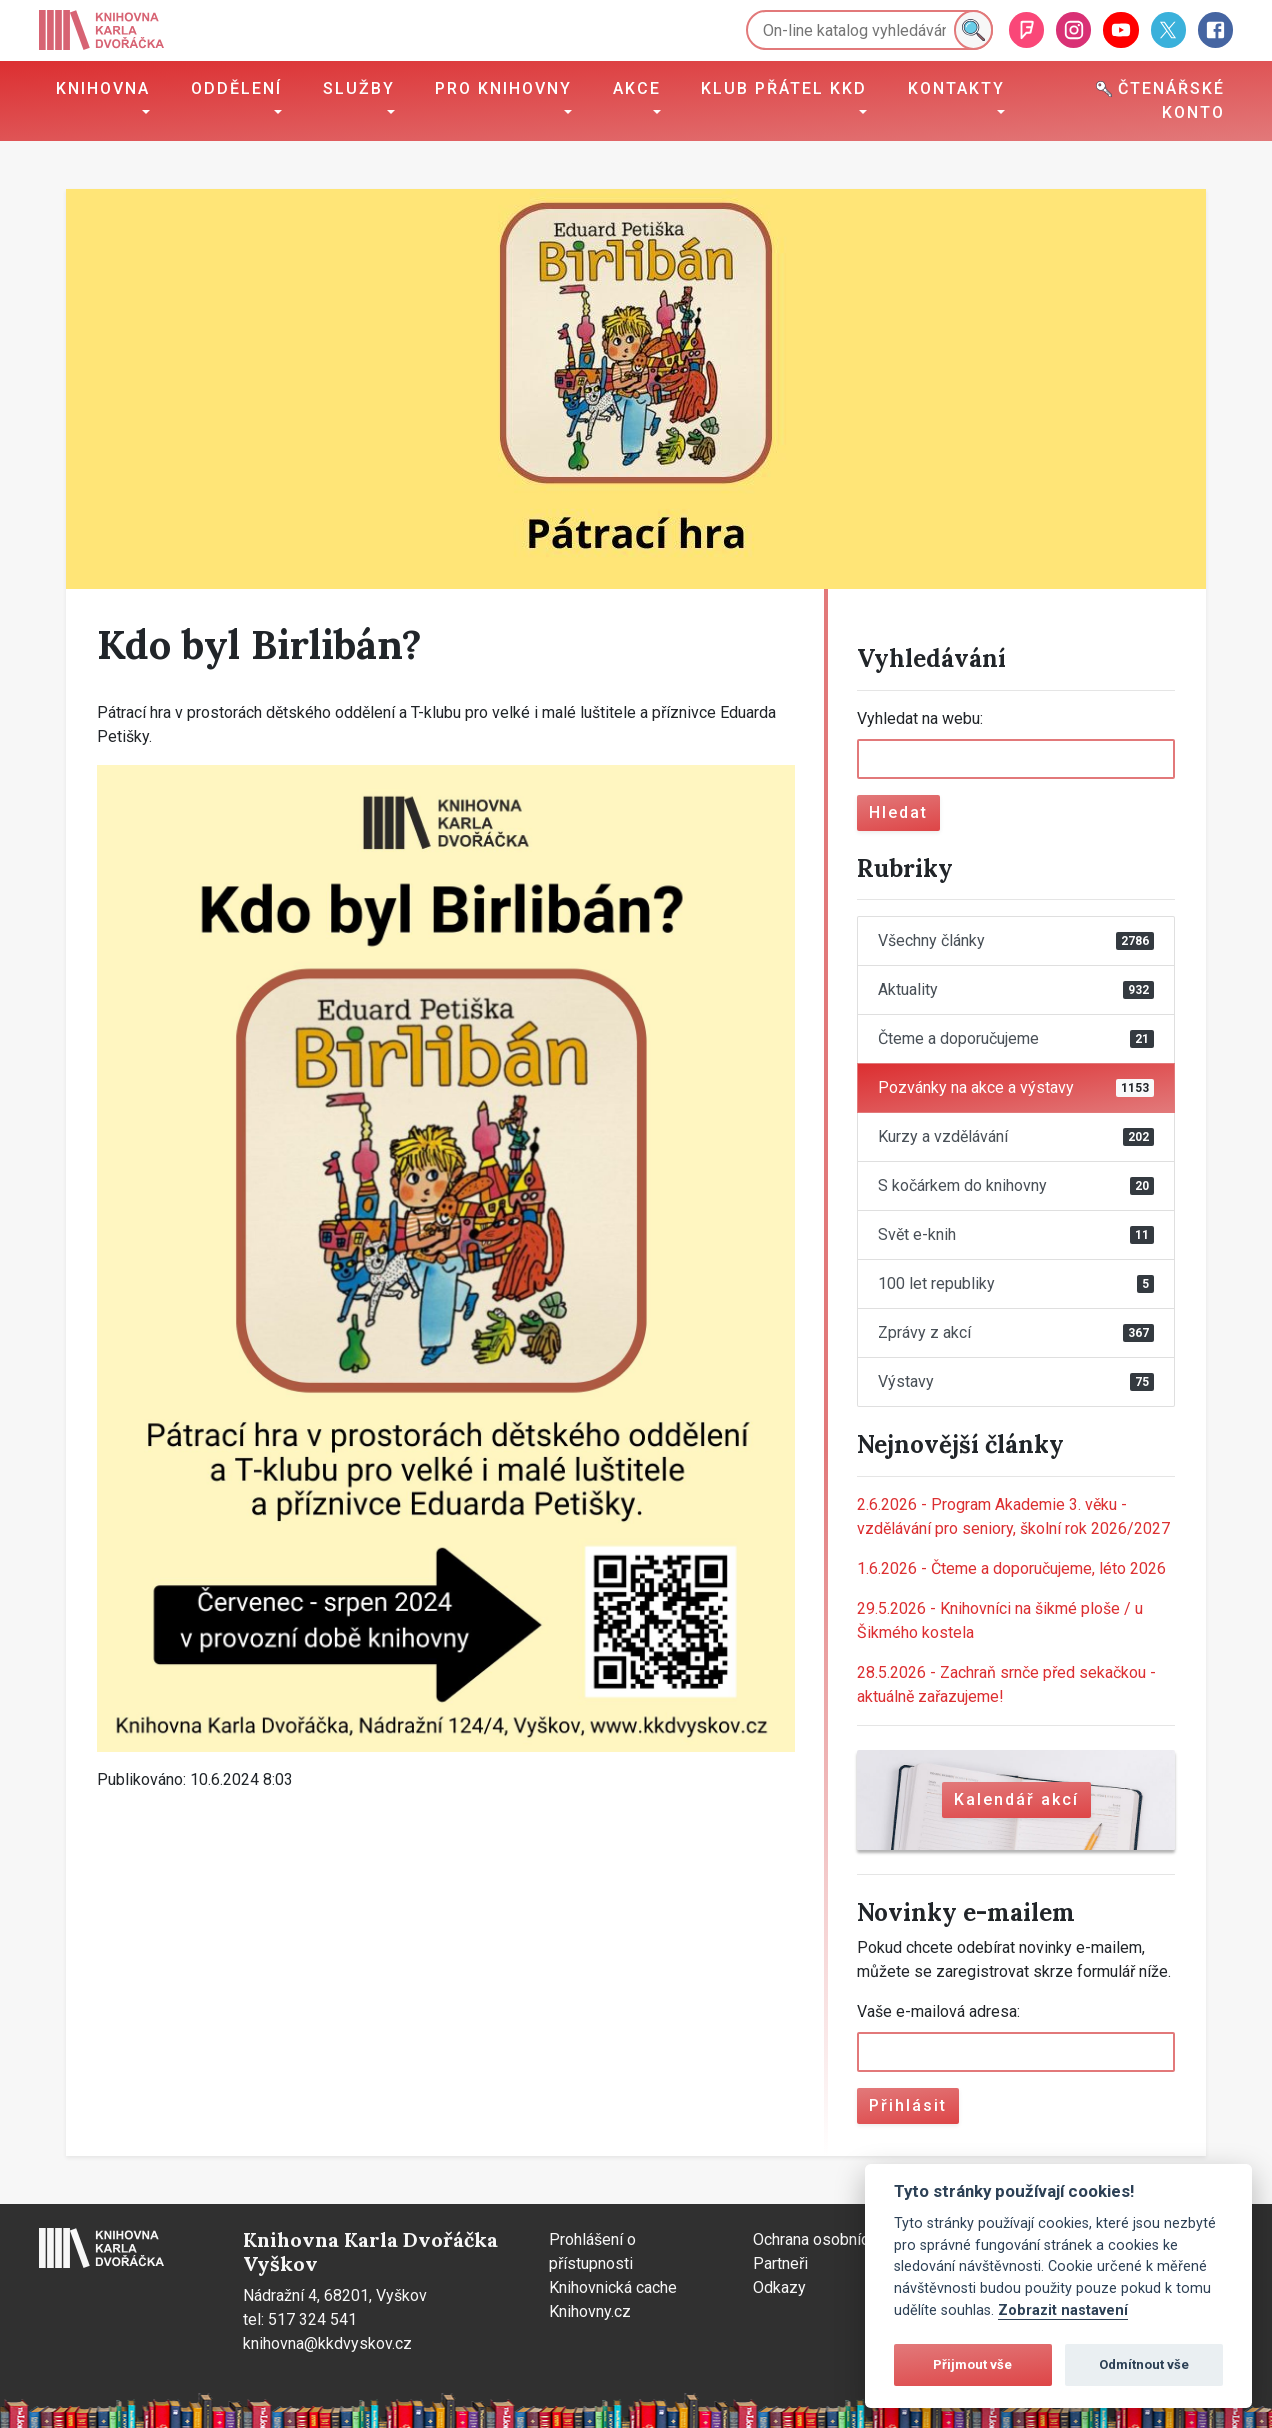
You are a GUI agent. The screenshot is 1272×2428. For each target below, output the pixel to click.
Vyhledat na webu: (920, 718)
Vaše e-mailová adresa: (938, 2011)
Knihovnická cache (613, 2287)
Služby (359, 88)
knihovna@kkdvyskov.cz (327, 2343)
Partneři (780, 2263)
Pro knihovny (503, 88)
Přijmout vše (972, 2364)
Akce (637, 88)
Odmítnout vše (1144, 2364)
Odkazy (779, 2287)
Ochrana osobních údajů (835, 2239)
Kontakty (956, 88)
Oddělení (236, 88)
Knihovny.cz (590, 2311)
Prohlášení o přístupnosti (592, 2251)
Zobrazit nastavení (1063, 2310)
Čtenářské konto (1160, 100)
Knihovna (103, 88)
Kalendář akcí (1016, 1799)
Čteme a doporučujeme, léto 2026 (1011, 1568)
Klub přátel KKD (784, 88)
